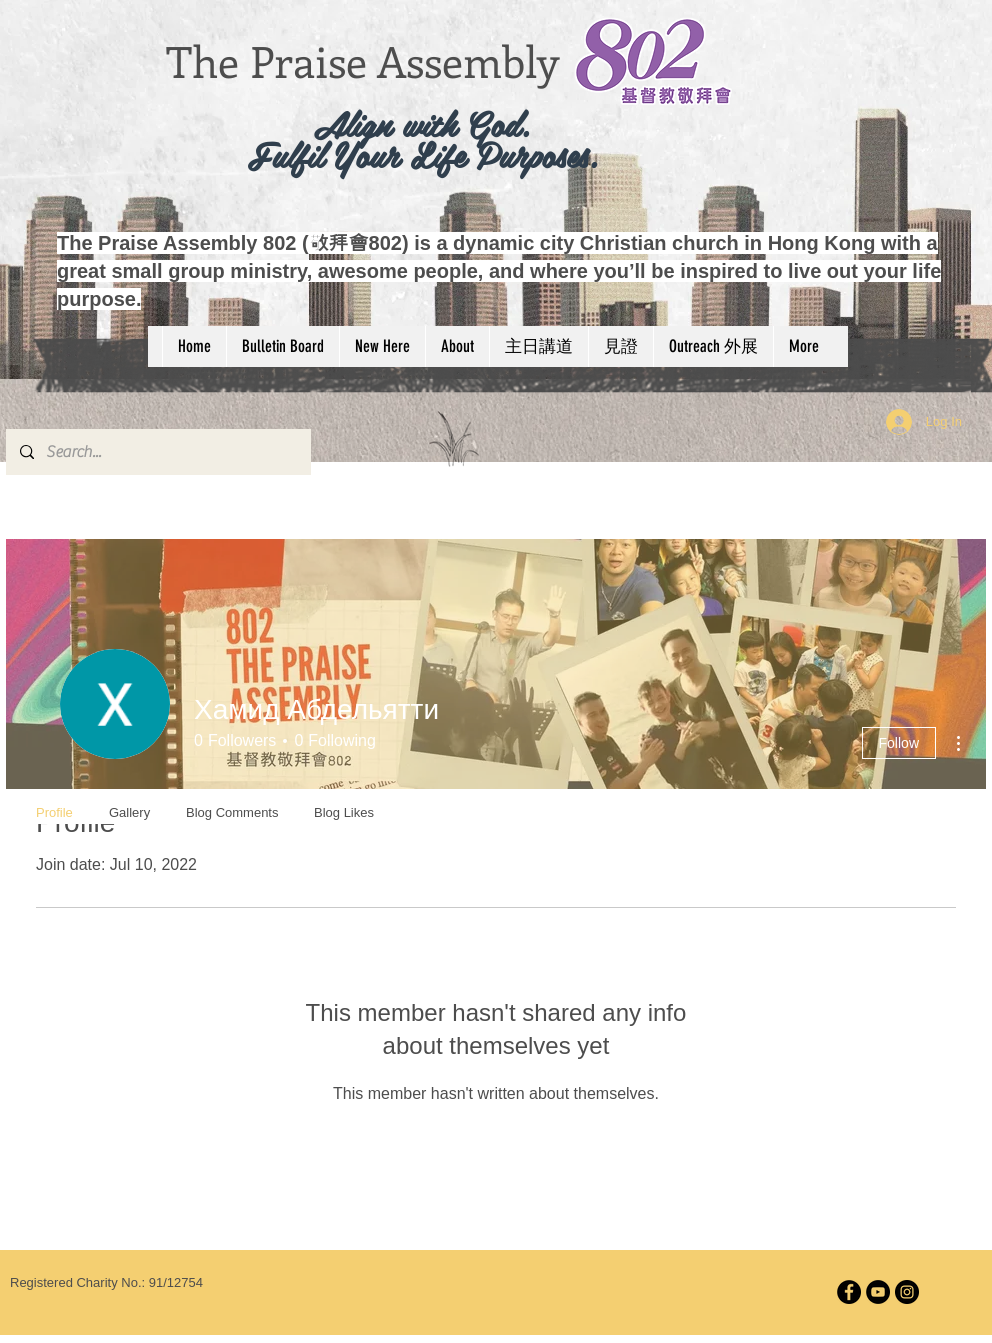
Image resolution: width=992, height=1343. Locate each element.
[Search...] (157, 452)
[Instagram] (907, 1292)
